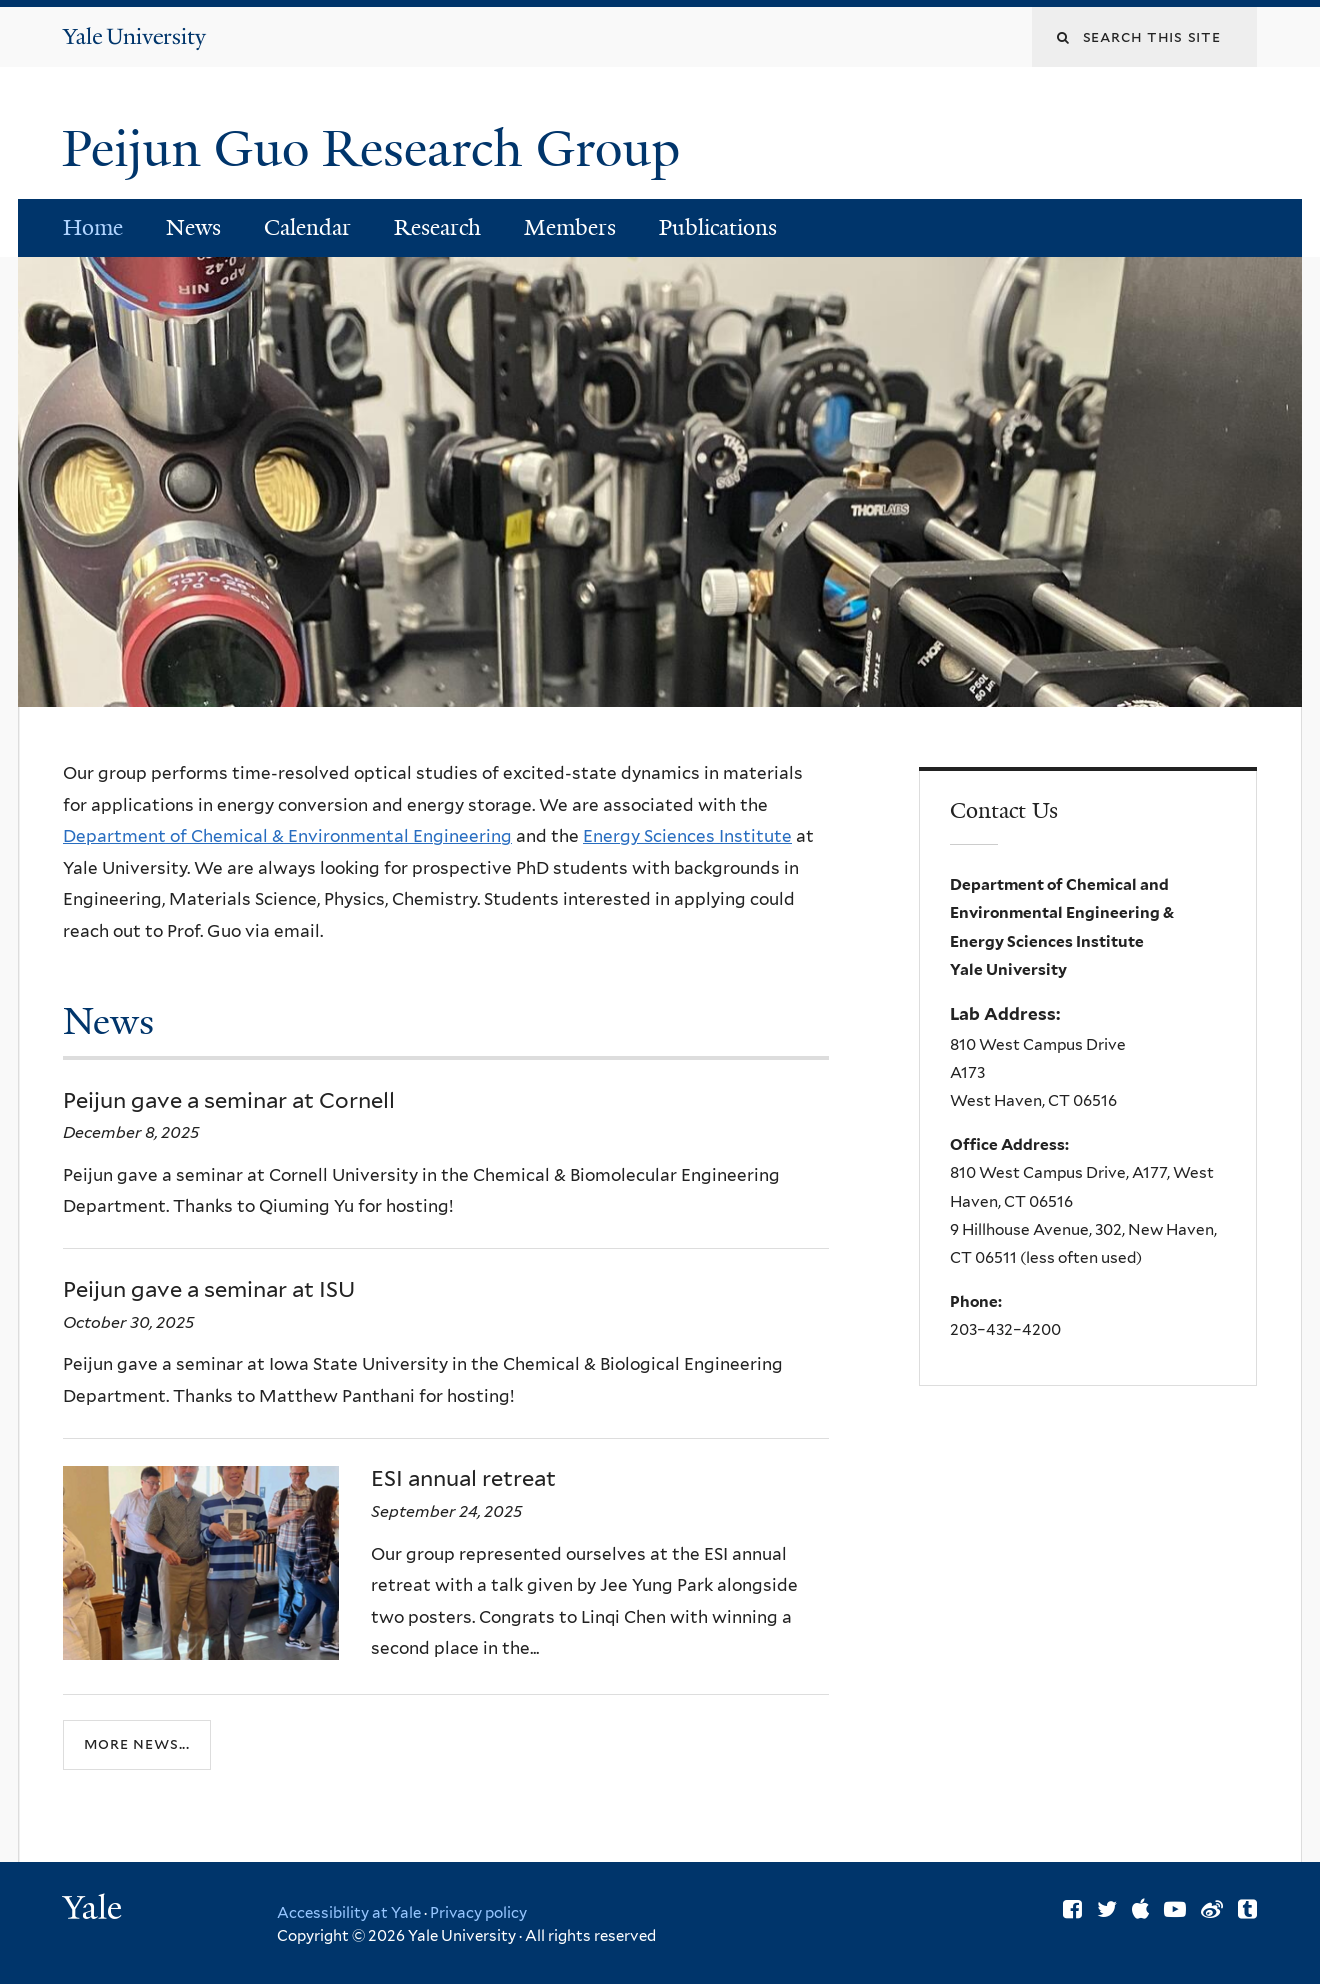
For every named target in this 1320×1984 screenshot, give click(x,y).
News (193, 227)
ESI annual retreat (463, 1478)
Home (93, 227)
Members (570, 227)
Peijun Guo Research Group (377, 149)
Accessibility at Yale (349, 1913)
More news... (137, 1744)
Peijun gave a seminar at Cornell (229, 1100)
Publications (718, 227)
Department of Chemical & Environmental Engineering (287, 836)
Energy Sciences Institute (687, 836)
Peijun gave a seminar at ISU (209, 1289)
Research (437, 227)
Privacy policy (478, 1913)
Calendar (307, 227)
